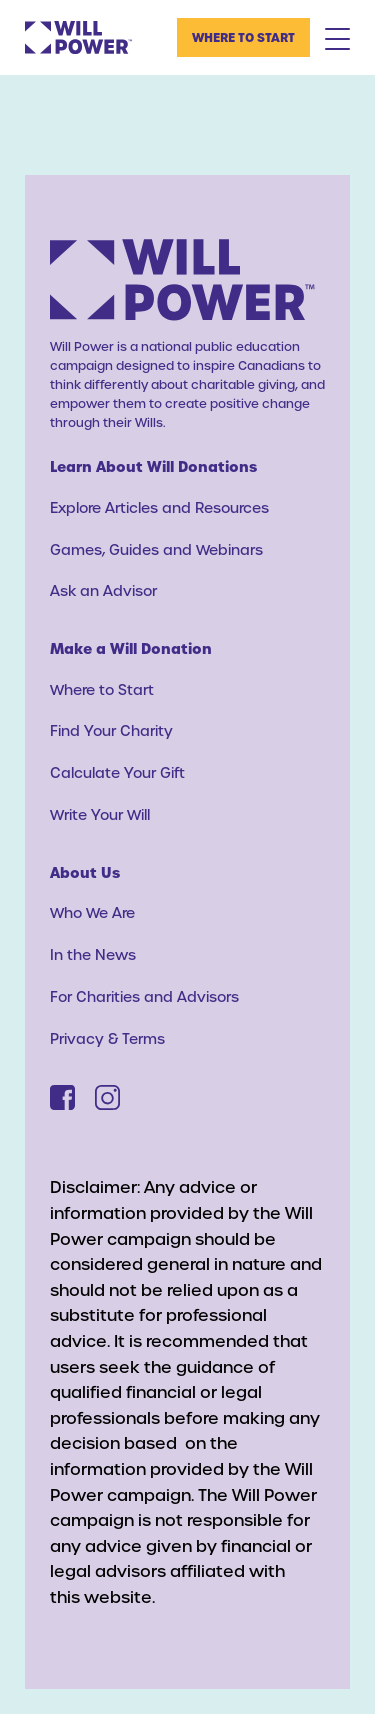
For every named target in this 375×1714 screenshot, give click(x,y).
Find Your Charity (111, 730)
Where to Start (243, 37)
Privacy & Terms (107, 1038)
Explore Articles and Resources (159, 507)
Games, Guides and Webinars (156, 549)
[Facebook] (62, 1097)
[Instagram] (107, 1097)
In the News (93, 954)
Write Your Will (100, 814)
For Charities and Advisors (144, 996)
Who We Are (92, 912)
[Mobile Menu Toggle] (337, 38)
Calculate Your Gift (117, 772)
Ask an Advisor (103, 590)
